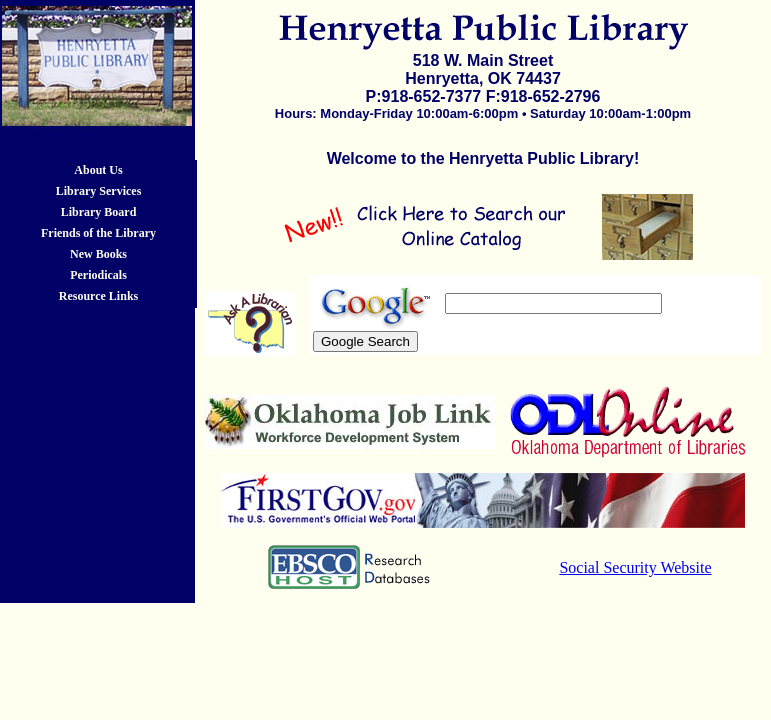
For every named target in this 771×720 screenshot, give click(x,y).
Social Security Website (635, 567)
